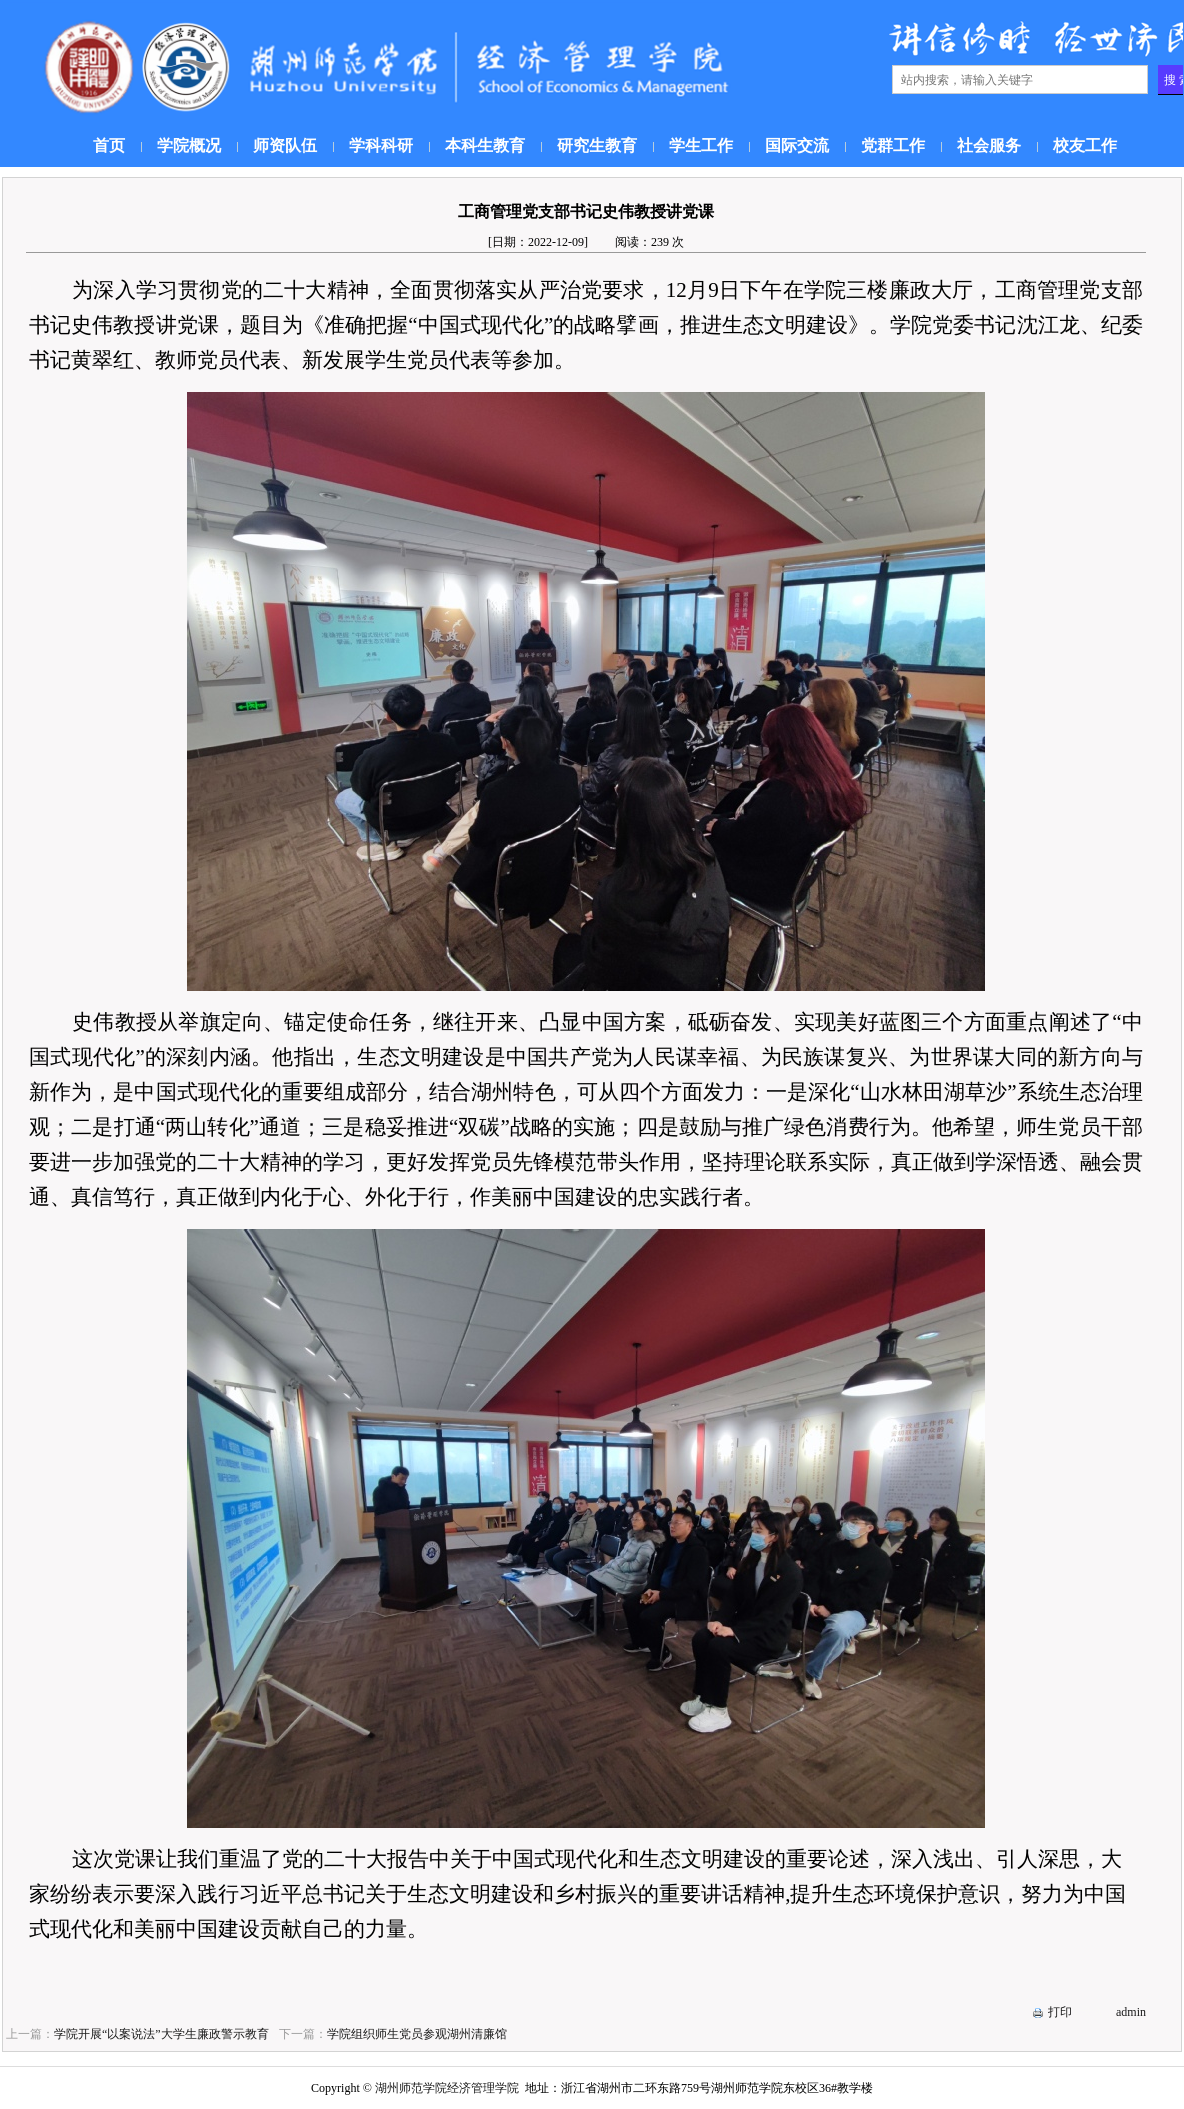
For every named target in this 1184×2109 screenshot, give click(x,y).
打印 (1060, 2012)
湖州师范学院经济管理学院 (447, 2088)
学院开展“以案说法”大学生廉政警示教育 (161, 2034)
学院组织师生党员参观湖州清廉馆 (417, 2034)
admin (1131, 2012)
